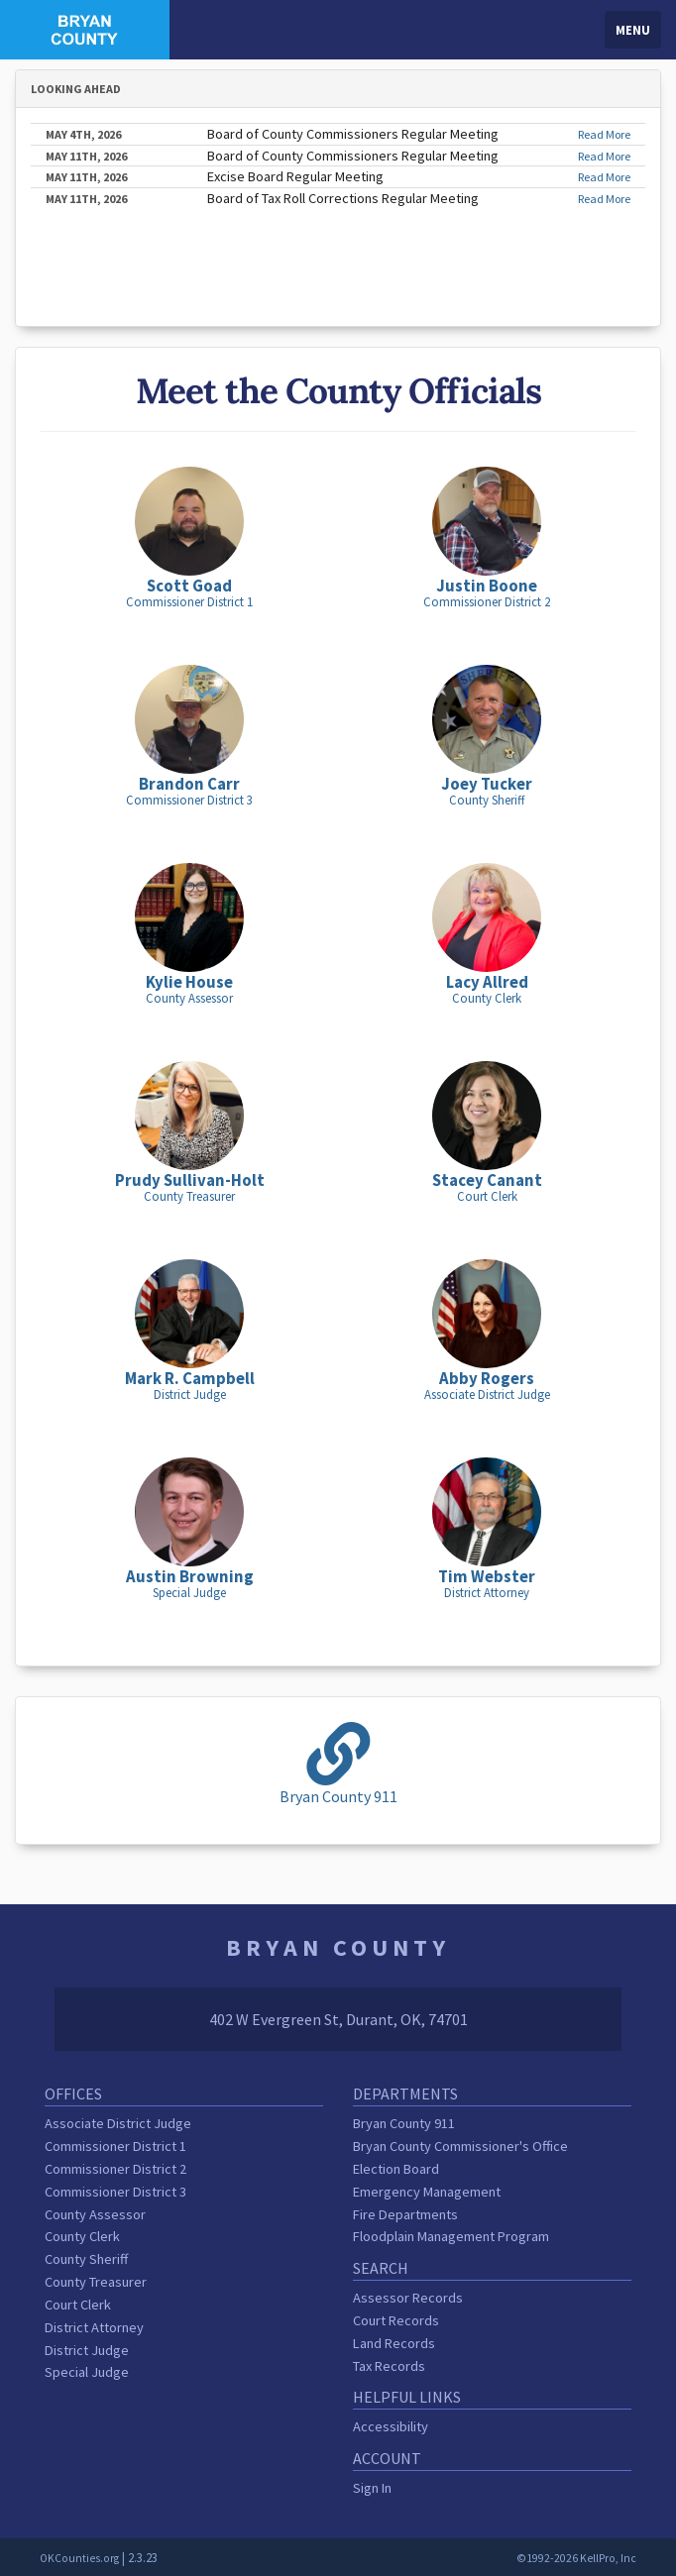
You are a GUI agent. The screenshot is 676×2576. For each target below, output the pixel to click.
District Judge (87, 2350)
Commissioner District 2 (115, 2169)
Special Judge (87, 2372)
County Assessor (95, 2214)
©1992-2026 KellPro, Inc (576, 2558)
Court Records (396, 2320)
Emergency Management (427, 2191)
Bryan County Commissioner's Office (460, 2146)
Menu (633, 30)
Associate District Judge (118, 2123)
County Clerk (82, 2236)
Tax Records (389, 2366)
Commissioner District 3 (115, 2191)
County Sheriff (86, 2259)
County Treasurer (96, 2282)
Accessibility (390, 2426)
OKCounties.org (79, 2558)
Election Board (396, 2169)
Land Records (394, 2343)
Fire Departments (405, 2214)
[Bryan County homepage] (84, 28)
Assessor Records (408, 2298)
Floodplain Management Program (451, 2236)
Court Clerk (78, 2304)
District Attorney (94, 2327)
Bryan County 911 (404, 2123)
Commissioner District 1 (115, 2146)
